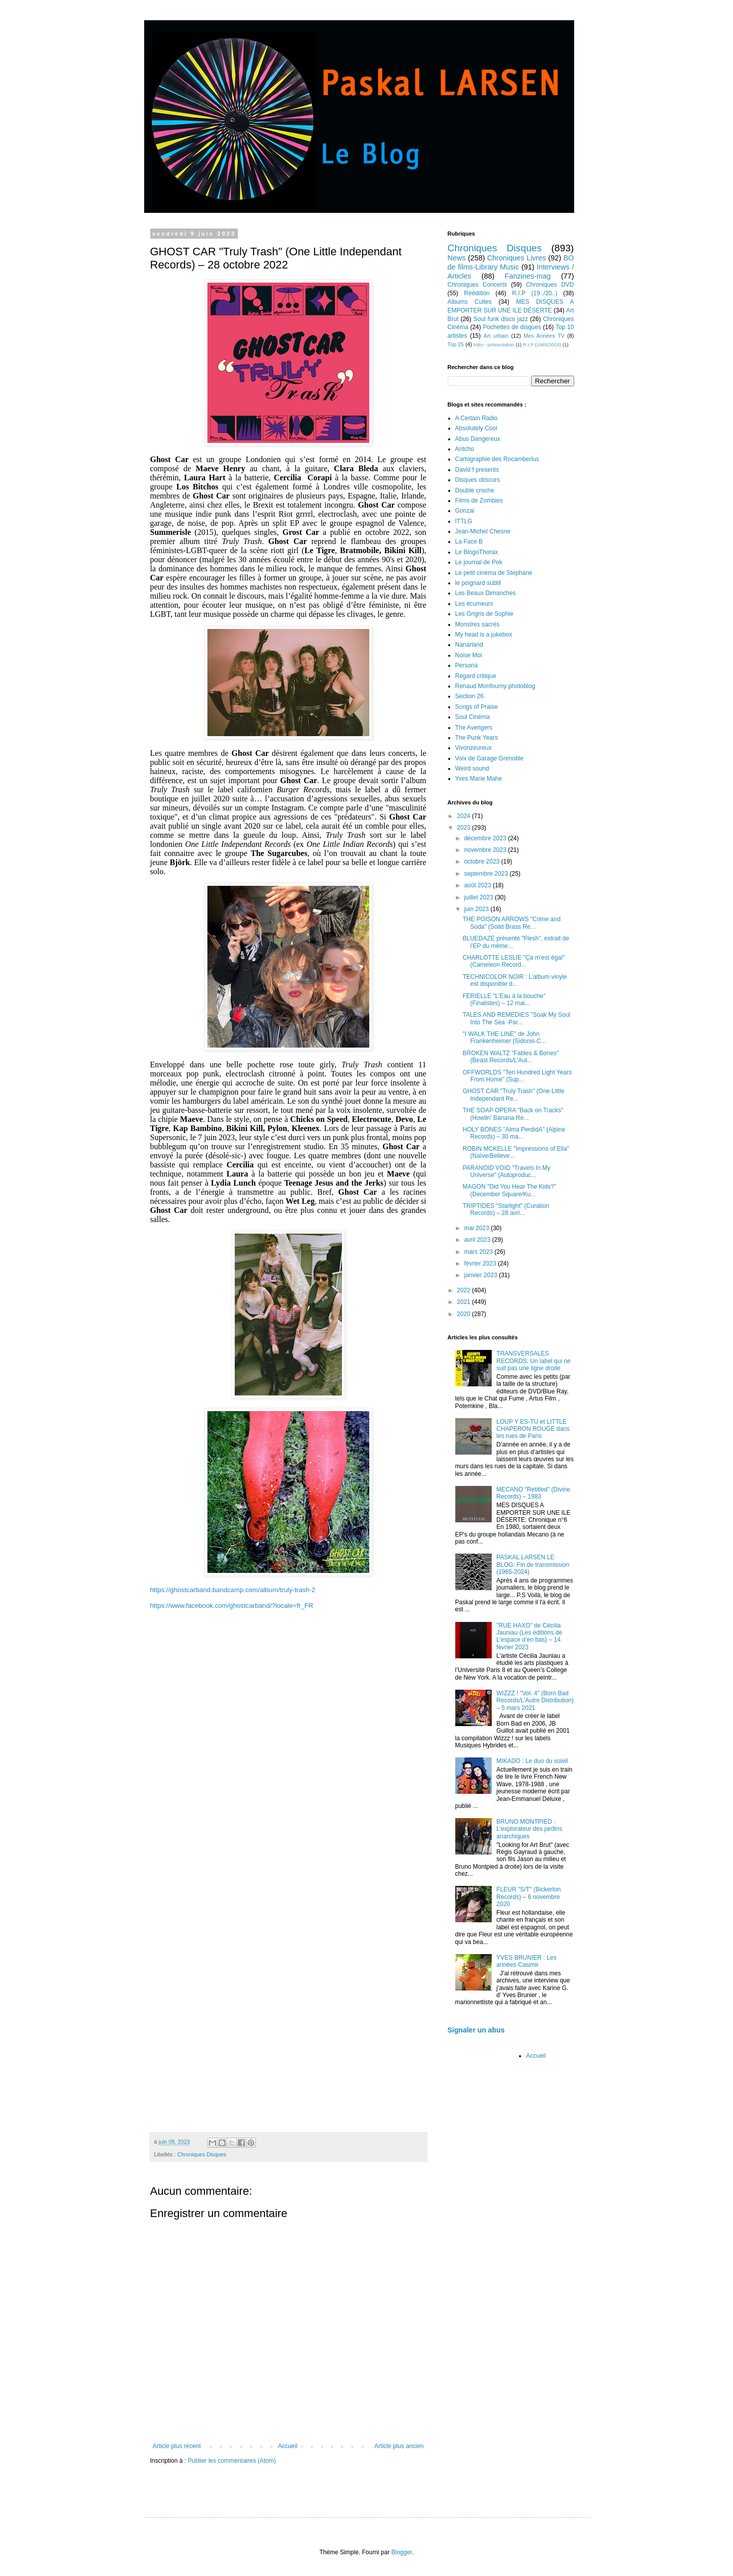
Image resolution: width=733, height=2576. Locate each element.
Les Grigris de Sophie (484, 613)
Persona (466, 665)
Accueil (287, 2446)
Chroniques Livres (516, 258)
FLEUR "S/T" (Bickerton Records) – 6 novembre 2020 (528, 1897)
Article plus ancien (398, 2446)
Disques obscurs (477, 479)
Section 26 (469, 696)
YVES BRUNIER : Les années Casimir (526, 1961)
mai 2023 (477, 1228)
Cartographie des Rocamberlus (497, 459)
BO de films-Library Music (511, 262)
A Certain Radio (476, 418)
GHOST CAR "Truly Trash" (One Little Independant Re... (513, 1095)
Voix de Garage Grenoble (489, 758)
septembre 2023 (486, 873)
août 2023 (478, 885)
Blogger (402, 2552)
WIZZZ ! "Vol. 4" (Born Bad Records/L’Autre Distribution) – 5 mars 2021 (535, 1700)
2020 (464, 1314)
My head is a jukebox (483, 634)
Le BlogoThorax (476, 552)
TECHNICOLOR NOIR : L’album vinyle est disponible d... (514, 980)
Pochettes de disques (512, 327)
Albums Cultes (470, 301)
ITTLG (463, 521)
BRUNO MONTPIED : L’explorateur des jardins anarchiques (529, 1829)
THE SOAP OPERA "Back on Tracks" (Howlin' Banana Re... (512, 1114)
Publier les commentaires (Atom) (232, 2460)
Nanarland (469, 644)
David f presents (477, 469)
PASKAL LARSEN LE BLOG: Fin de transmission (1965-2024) (532, 1564)
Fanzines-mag (528, 276)
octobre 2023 (482, 861)
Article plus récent (177, 2446)
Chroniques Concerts (477, 284)
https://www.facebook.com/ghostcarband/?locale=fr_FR (232, 1605)
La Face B (469, 541)
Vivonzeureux (473, 747)
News (457, 258)
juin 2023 (477, 909)
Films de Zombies (479, 500)
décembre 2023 (486, 838)
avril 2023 (478, 1239)
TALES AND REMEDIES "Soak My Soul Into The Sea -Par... (516, 1018)
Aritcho (464, 449)
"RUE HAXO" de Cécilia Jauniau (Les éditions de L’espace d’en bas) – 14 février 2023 (529, 1636)
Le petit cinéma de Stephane (494, 572)
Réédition (477, 293)
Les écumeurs (474, 603)
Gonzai (465, 510)
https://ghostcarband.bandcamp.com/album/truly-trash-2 (233, 1590)
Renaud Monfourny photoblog (495, 686)
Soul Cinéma (472, 716)
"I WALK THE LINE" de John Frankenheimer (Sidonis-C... (504, 1037)
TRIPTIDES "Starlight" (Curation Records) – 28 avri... (505, 1209)
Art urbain (496, 336)
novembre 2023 (486, 849)
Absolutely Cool (476, 428)
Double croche (474, 490)
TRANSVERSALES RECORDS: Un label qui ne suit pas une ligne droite (533, 1361)
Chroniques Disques (201, 2154)
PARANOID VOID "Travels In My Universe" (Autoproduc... (506, 1171)
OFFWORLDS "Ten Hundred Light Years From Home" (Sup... (517, 1076)
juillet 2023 (479, 897)
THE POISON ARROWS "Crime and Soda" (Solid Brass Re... (511, 923)
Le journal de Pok (478, 562)
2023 (464, 827)
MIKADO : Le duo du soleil (532, 1761)
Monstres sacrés (477, 624)
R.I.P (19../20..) (534, 293)
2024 (464, 816)
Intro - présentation (493, 344)
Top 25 (456, 344)
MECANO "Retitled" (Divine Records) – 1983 (533, 1493)
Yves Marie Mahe (478, 778)
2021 (464, 1301)
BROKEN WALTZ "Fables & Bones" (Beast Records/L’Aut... (510, 1057)
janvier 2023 (481, 1275)
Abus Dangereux (477, 438)
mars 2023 (479, 1251)
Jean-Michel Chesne (482, 531)
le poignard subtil (478, 582)
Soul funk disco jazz (500, 319)
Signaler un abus (476, 2030)
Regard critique (475, 676)
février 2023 (481, 1263)
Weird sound (472, 768)
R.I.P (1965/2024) (542, 344)
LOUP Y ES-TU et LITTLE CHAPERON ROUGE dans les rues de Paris (533, 1429)
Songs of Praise (476, 706)
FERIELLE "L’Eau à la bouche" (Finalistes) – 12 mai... (503, 999)
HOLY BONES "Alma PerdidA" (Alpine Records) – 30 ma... (513, 1133)
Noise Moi (468, 655)
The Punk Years (476, 737)
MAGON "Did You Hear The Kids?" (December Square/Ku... (509, 1190)
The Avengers (474, 727)
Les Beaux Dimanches (485, 593)
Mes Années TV (544, 336)
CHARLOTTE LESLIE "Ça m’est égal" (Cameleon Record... (513, 961)
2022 (464, 1290)
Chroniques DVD (550, 284)
